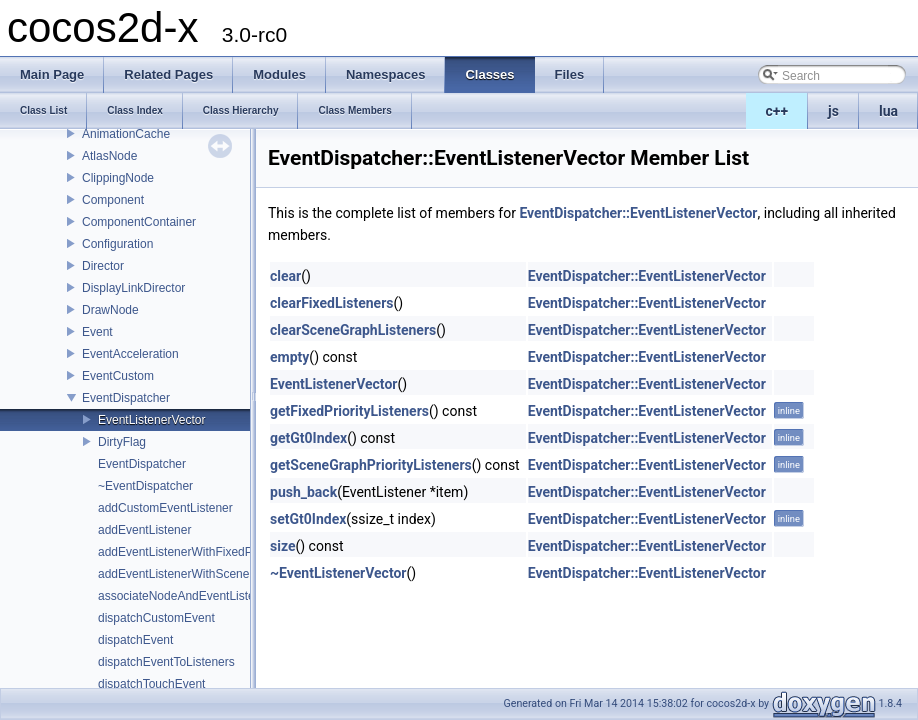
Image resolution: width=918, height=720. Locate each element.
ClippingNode (118, 178)
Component (113, 200)
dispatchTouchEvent (151, 684)
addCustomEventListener (165, 508)
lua (888, 111)
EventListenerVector (151, 420)
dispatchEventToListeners (166, 662)
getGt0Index (308, 438)
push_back (303, 492)
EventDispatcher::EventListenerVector (638, 213)
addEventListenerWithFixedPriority (190, 552)
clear (285, 276)
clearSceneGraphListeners (353, 330)
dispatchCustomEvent (156, 618)
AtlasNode (109, 156)
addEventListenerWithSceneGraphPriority (209, 574)
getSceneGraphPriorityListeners (371, 465)
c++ (777, 111)
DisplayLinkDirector (133, 288)
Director (103, 266)
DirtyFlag (122, 442)
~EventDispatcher (145, 486)
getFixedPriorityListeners (349, 411)
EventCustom (118, 376)
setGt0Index (308, 519)
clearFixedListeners (332, 303)
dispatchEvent (135, 640)
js (833, 111)
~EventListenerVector (338, 573)
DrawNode (110, 310)
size (282, 546)
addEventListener (144, 530)
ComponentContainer (139, 222)
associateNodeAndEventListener (185, 596)
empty (289, 357)
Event (97, 332)
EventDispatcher (126, 398)
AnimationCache (126, 134)
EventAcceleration (130, 354)
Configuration (117, 244)
